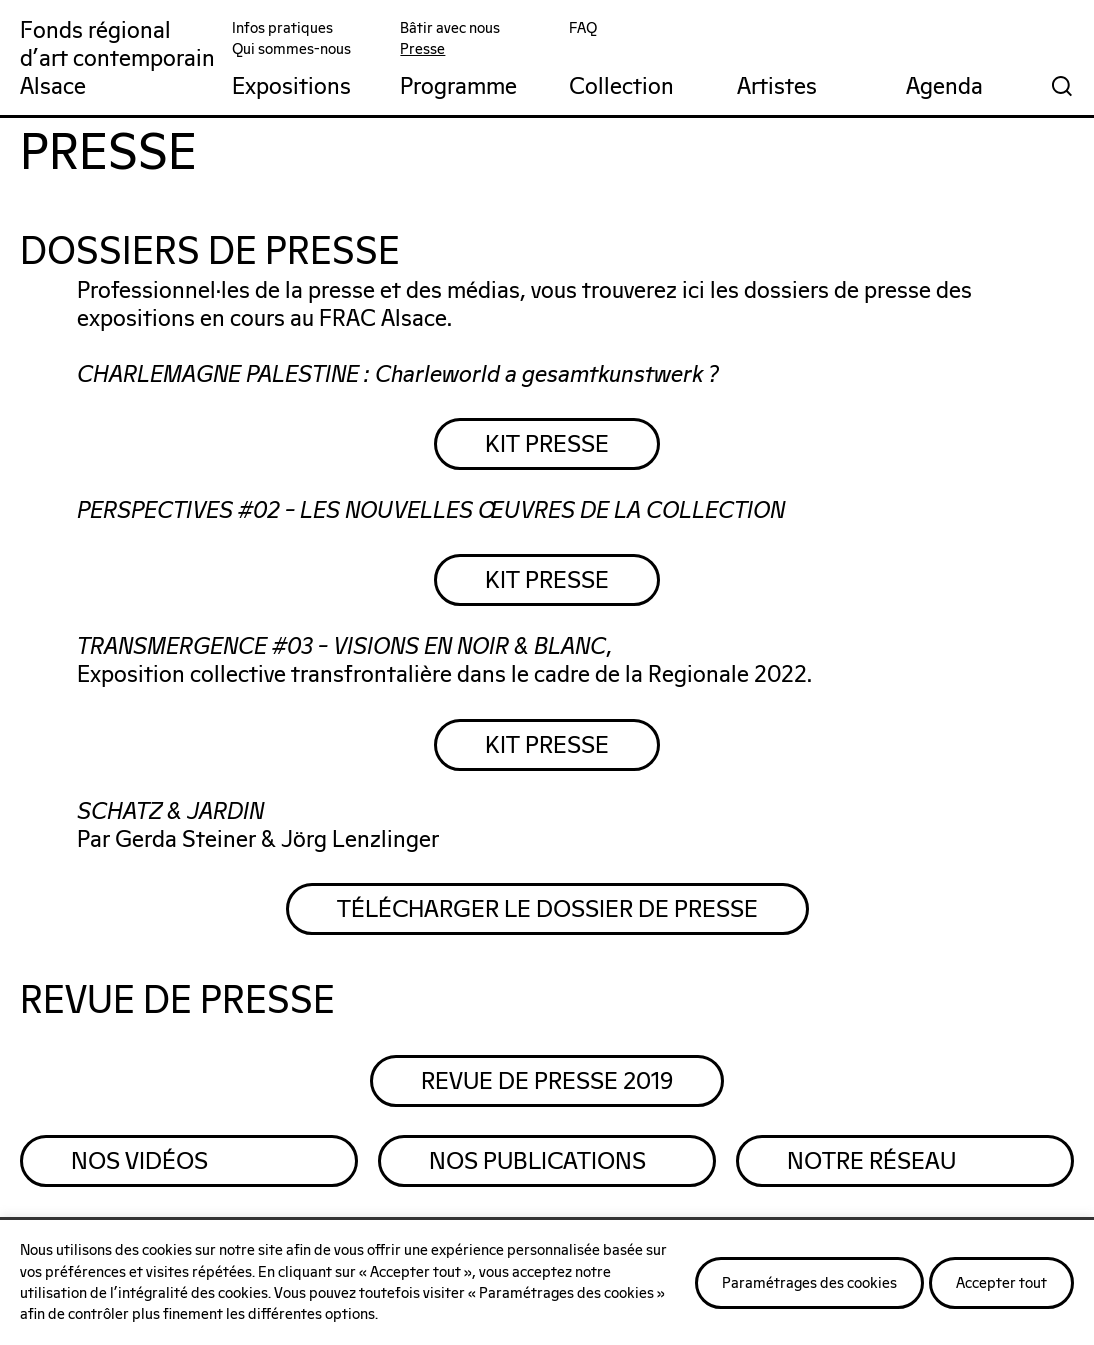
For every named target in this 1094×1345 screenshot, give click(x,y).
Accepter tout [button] (1001, 1283)
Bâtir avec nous (450, 28)
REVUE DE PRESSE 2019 (547, 1082)
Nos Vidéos (139, 1162)
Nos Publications (537, 1162)
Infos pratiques (282, 28)
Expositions (291, 87)
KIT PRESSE (547, 445)
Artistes (777, 87)
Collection (621, 87)
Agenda (944, 87)
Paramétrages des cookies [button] (809, 1283)
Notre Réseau (871, 1162)
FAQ (583, 28)
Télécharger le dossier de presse (547, 910)
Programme (458, 87)
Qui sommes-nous (291, 49)
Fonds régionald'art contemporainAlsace (117, 59)
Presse (422, 49)
